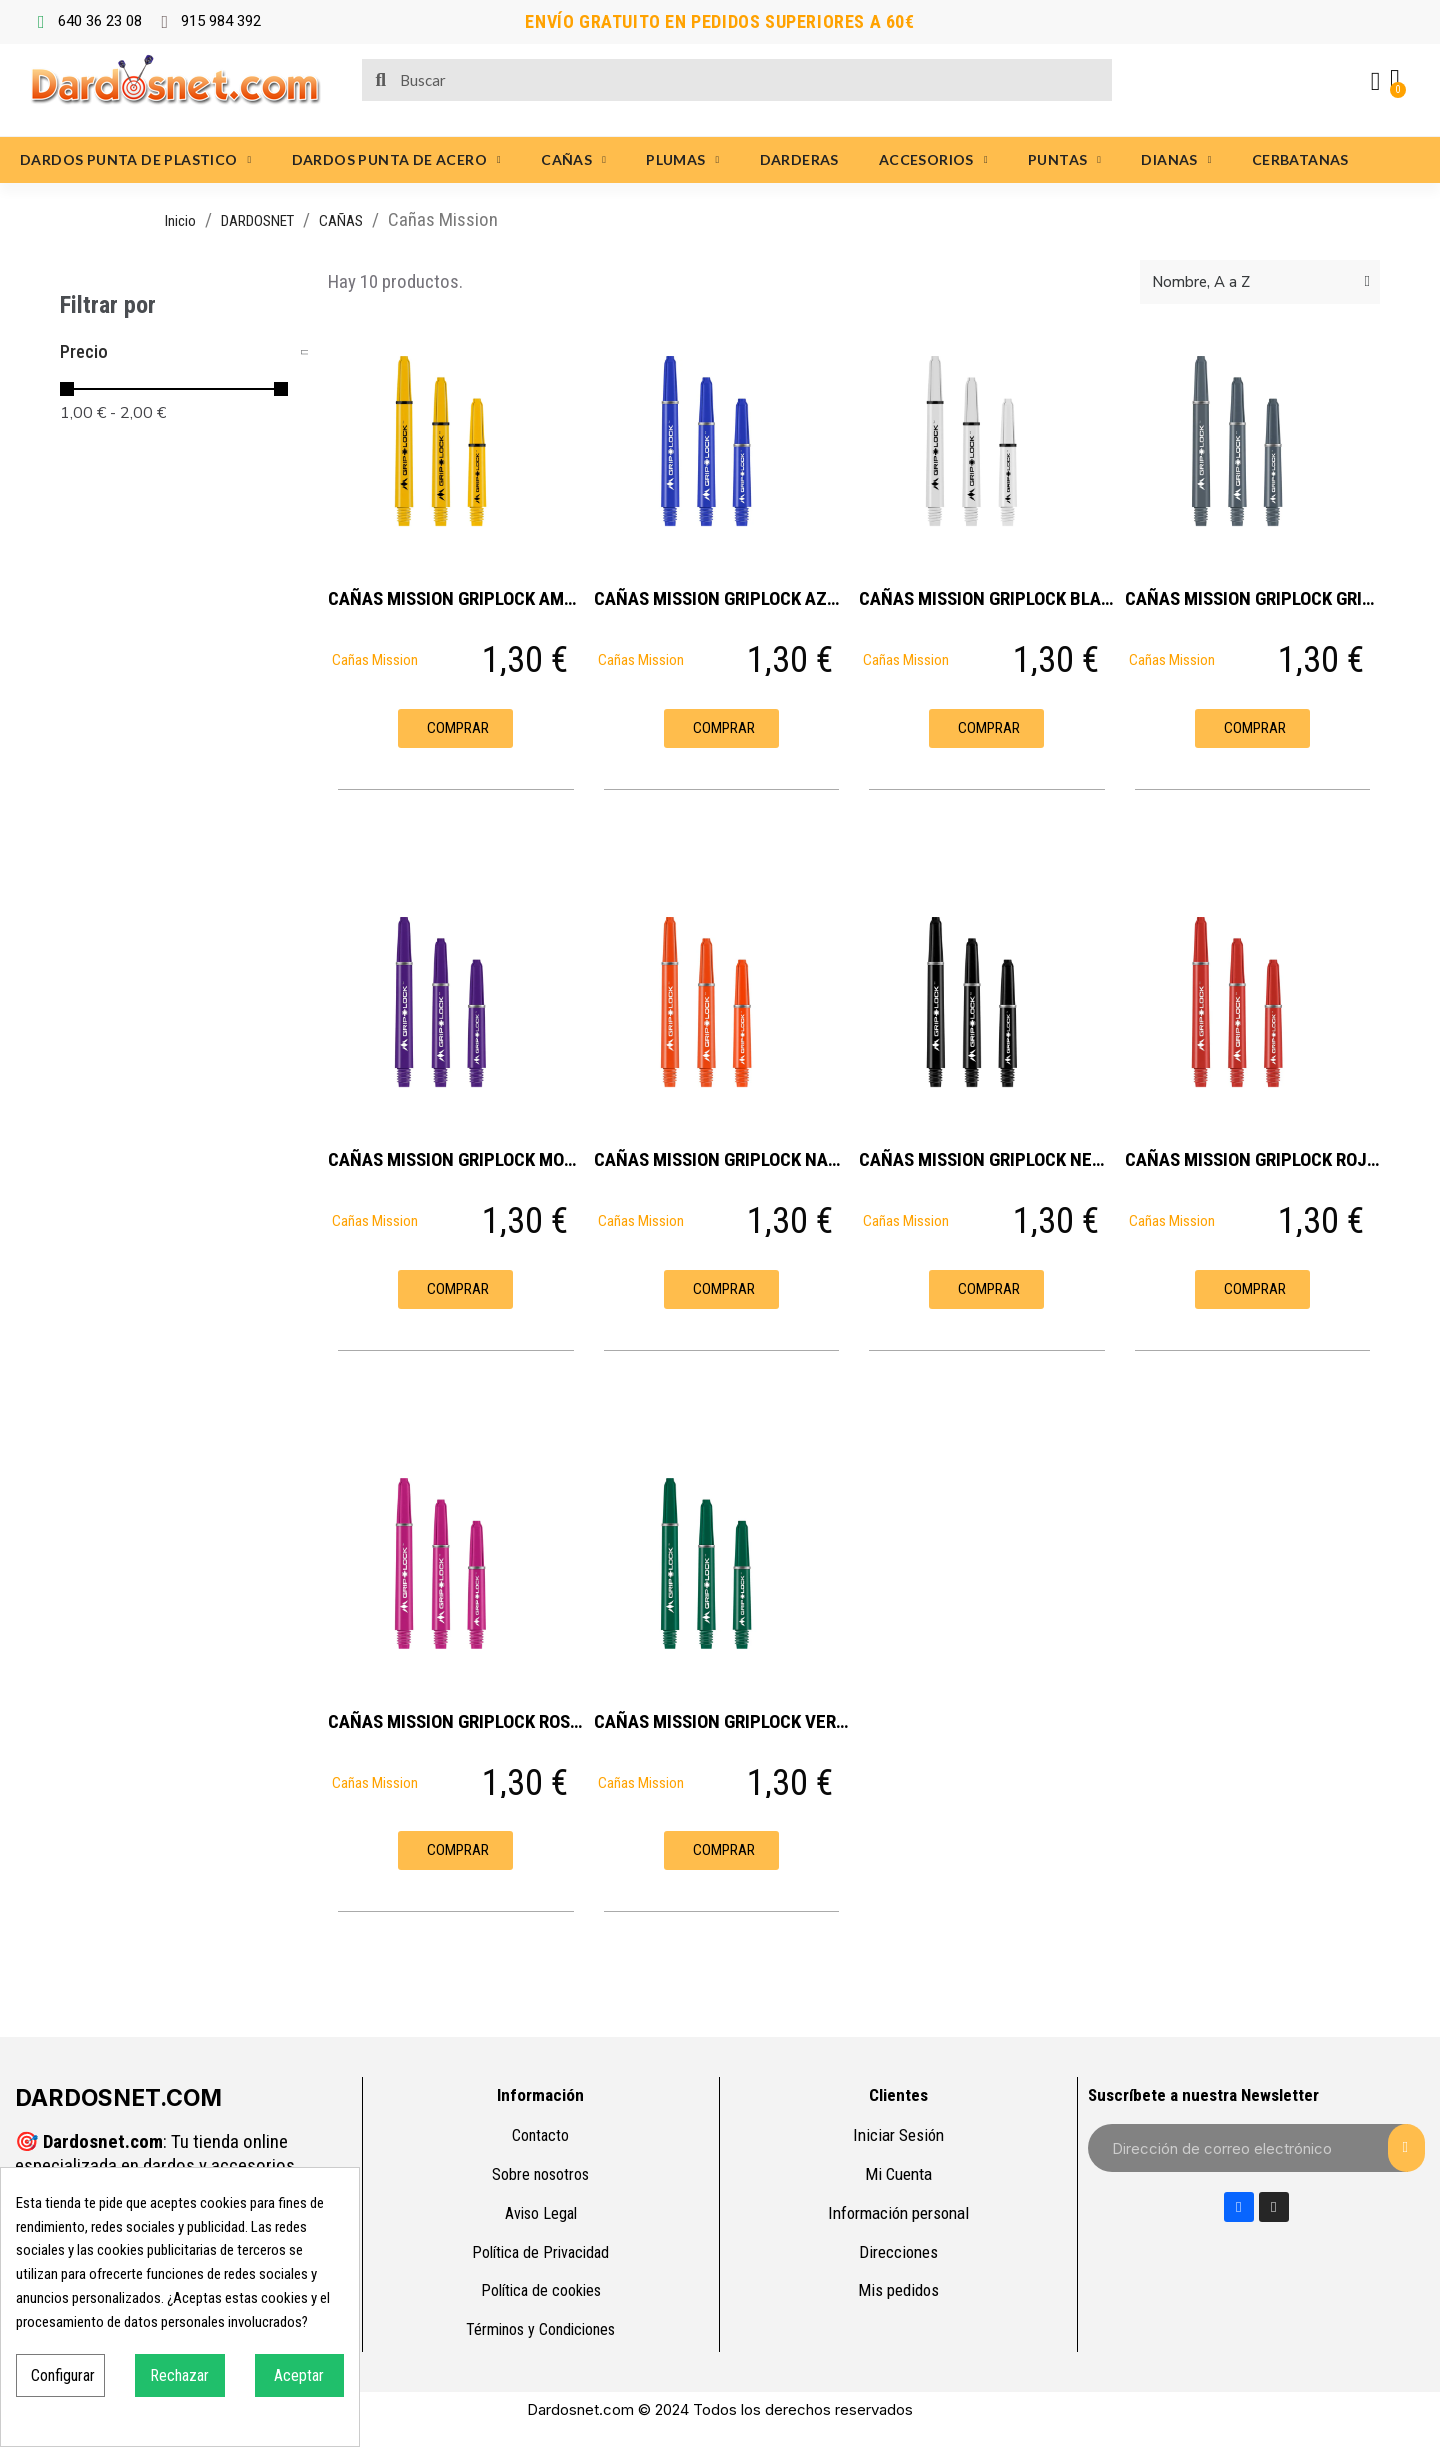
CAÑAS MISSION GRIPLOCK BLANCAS (1002, 598)
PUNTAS (1064, 160)
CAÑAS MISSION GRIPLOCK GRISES (1258, 598)
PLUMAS (682, 160)
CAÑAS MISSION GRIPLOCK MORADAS (472, 1159)
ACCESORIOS (933, 160)
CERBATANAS (1300, 159)
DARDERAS (799, 159)
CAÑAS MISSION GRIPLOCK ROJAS (1256, 1159)
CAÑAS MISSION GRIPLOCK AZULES (730, 598)
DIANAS (1176, 160)
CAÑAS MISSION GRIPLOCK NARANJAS (743, 1159)
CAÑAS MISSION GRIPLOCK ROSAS (459, 1721)
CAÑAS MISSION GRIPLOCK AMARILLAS (478, 598)
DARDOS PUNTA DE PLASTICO (136, 160)
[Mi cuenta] (1375, 82)
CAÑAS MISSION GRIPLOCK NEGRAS (996, 1159)
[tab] (184, 352)
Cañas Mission (375, 660)
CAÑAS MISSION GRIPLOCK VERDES (730, 1721)
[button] (455, 728)
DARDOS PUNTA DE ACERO (396, 160)
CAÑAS (573, 160)
